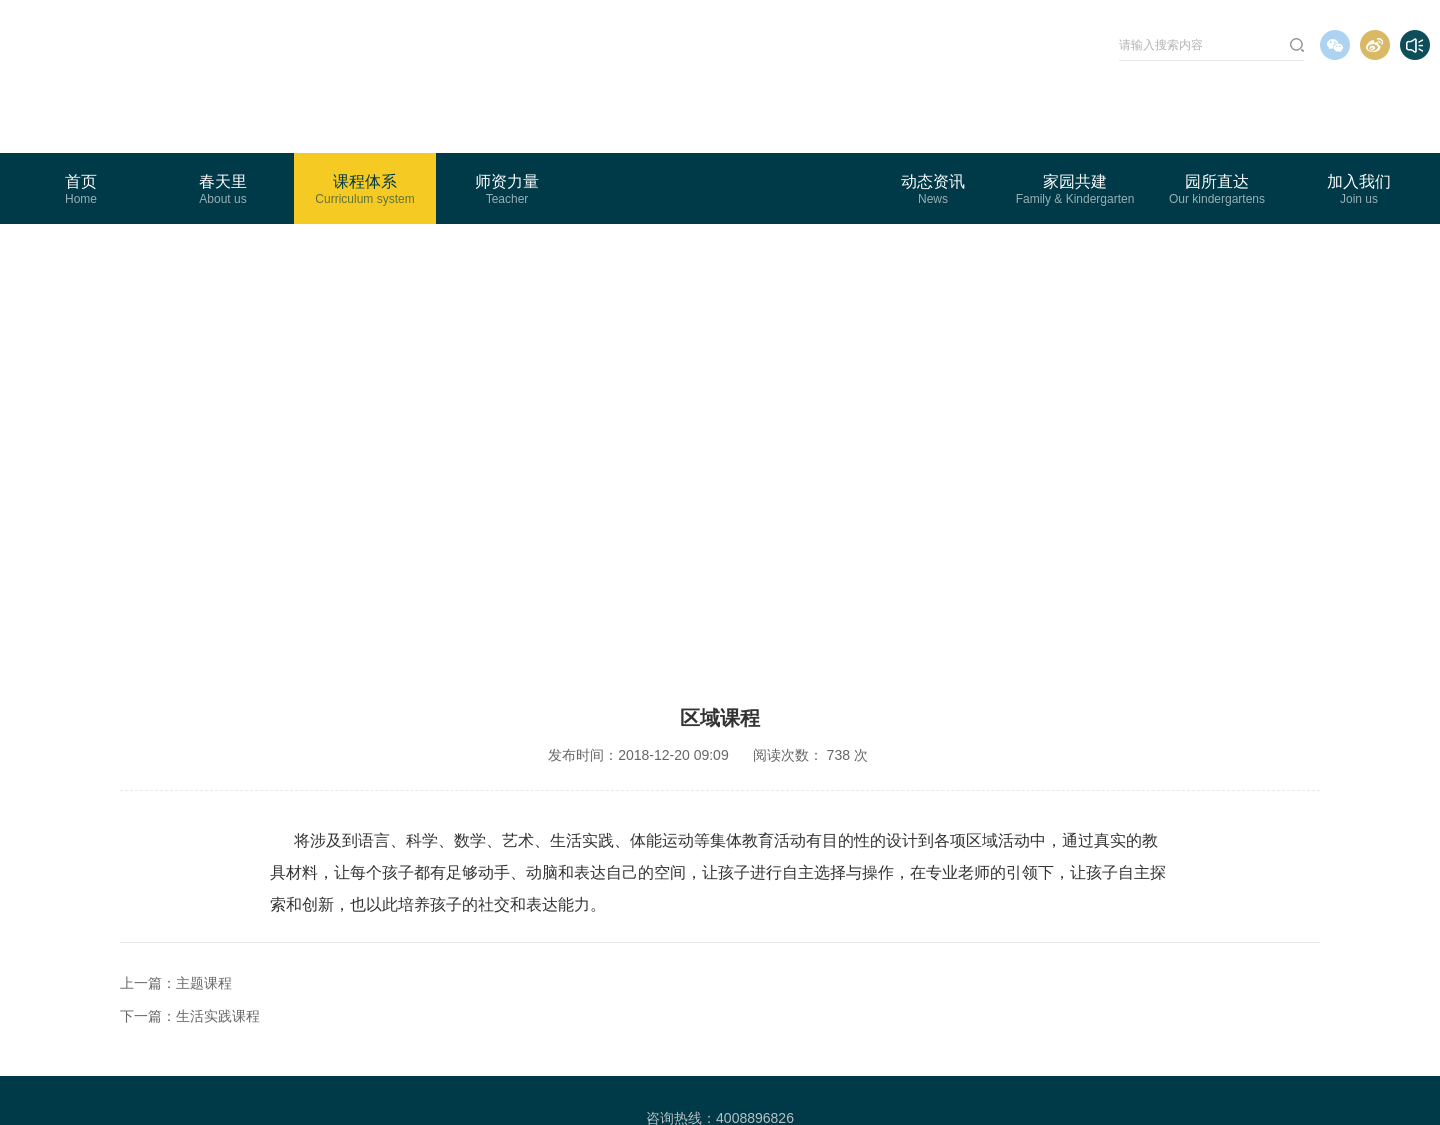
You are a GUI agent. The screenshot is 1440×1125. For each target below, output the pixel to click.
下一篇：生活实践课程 (190, 955)
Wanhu (1001, 1083)
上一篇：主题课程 (176, 922)
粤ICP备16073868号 (696, 1083)
